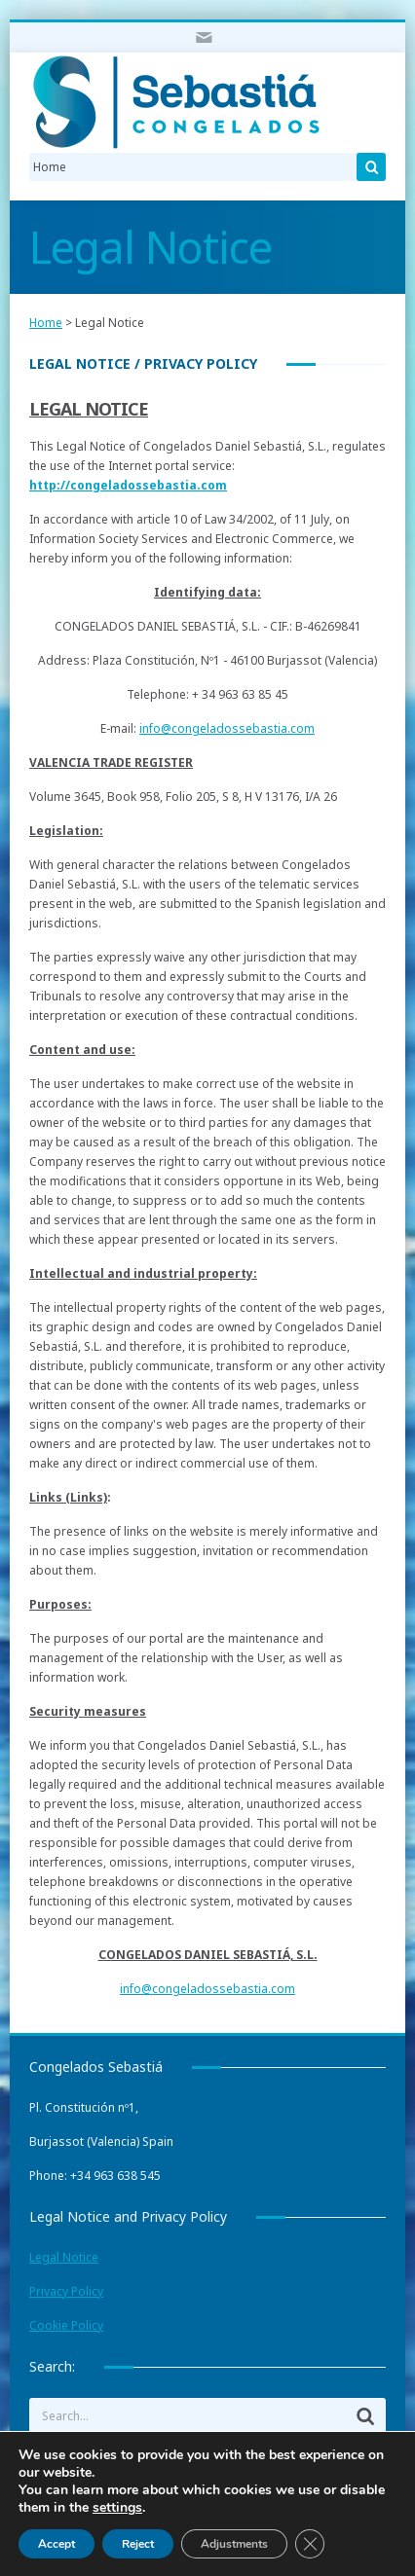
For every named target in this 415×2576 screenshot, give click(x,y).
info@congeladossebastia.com (227, 728)
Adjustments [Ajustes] (234, 2544)
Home (45, 322)
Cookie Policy (66, 2325)
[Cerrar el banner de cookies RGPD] (309, 2543)
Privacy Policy (66, 2291)
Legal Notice (63, 2257)
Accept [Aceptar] (56, 2544)
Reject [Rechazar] (138, 2544)
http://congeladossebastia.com (128, 485)
